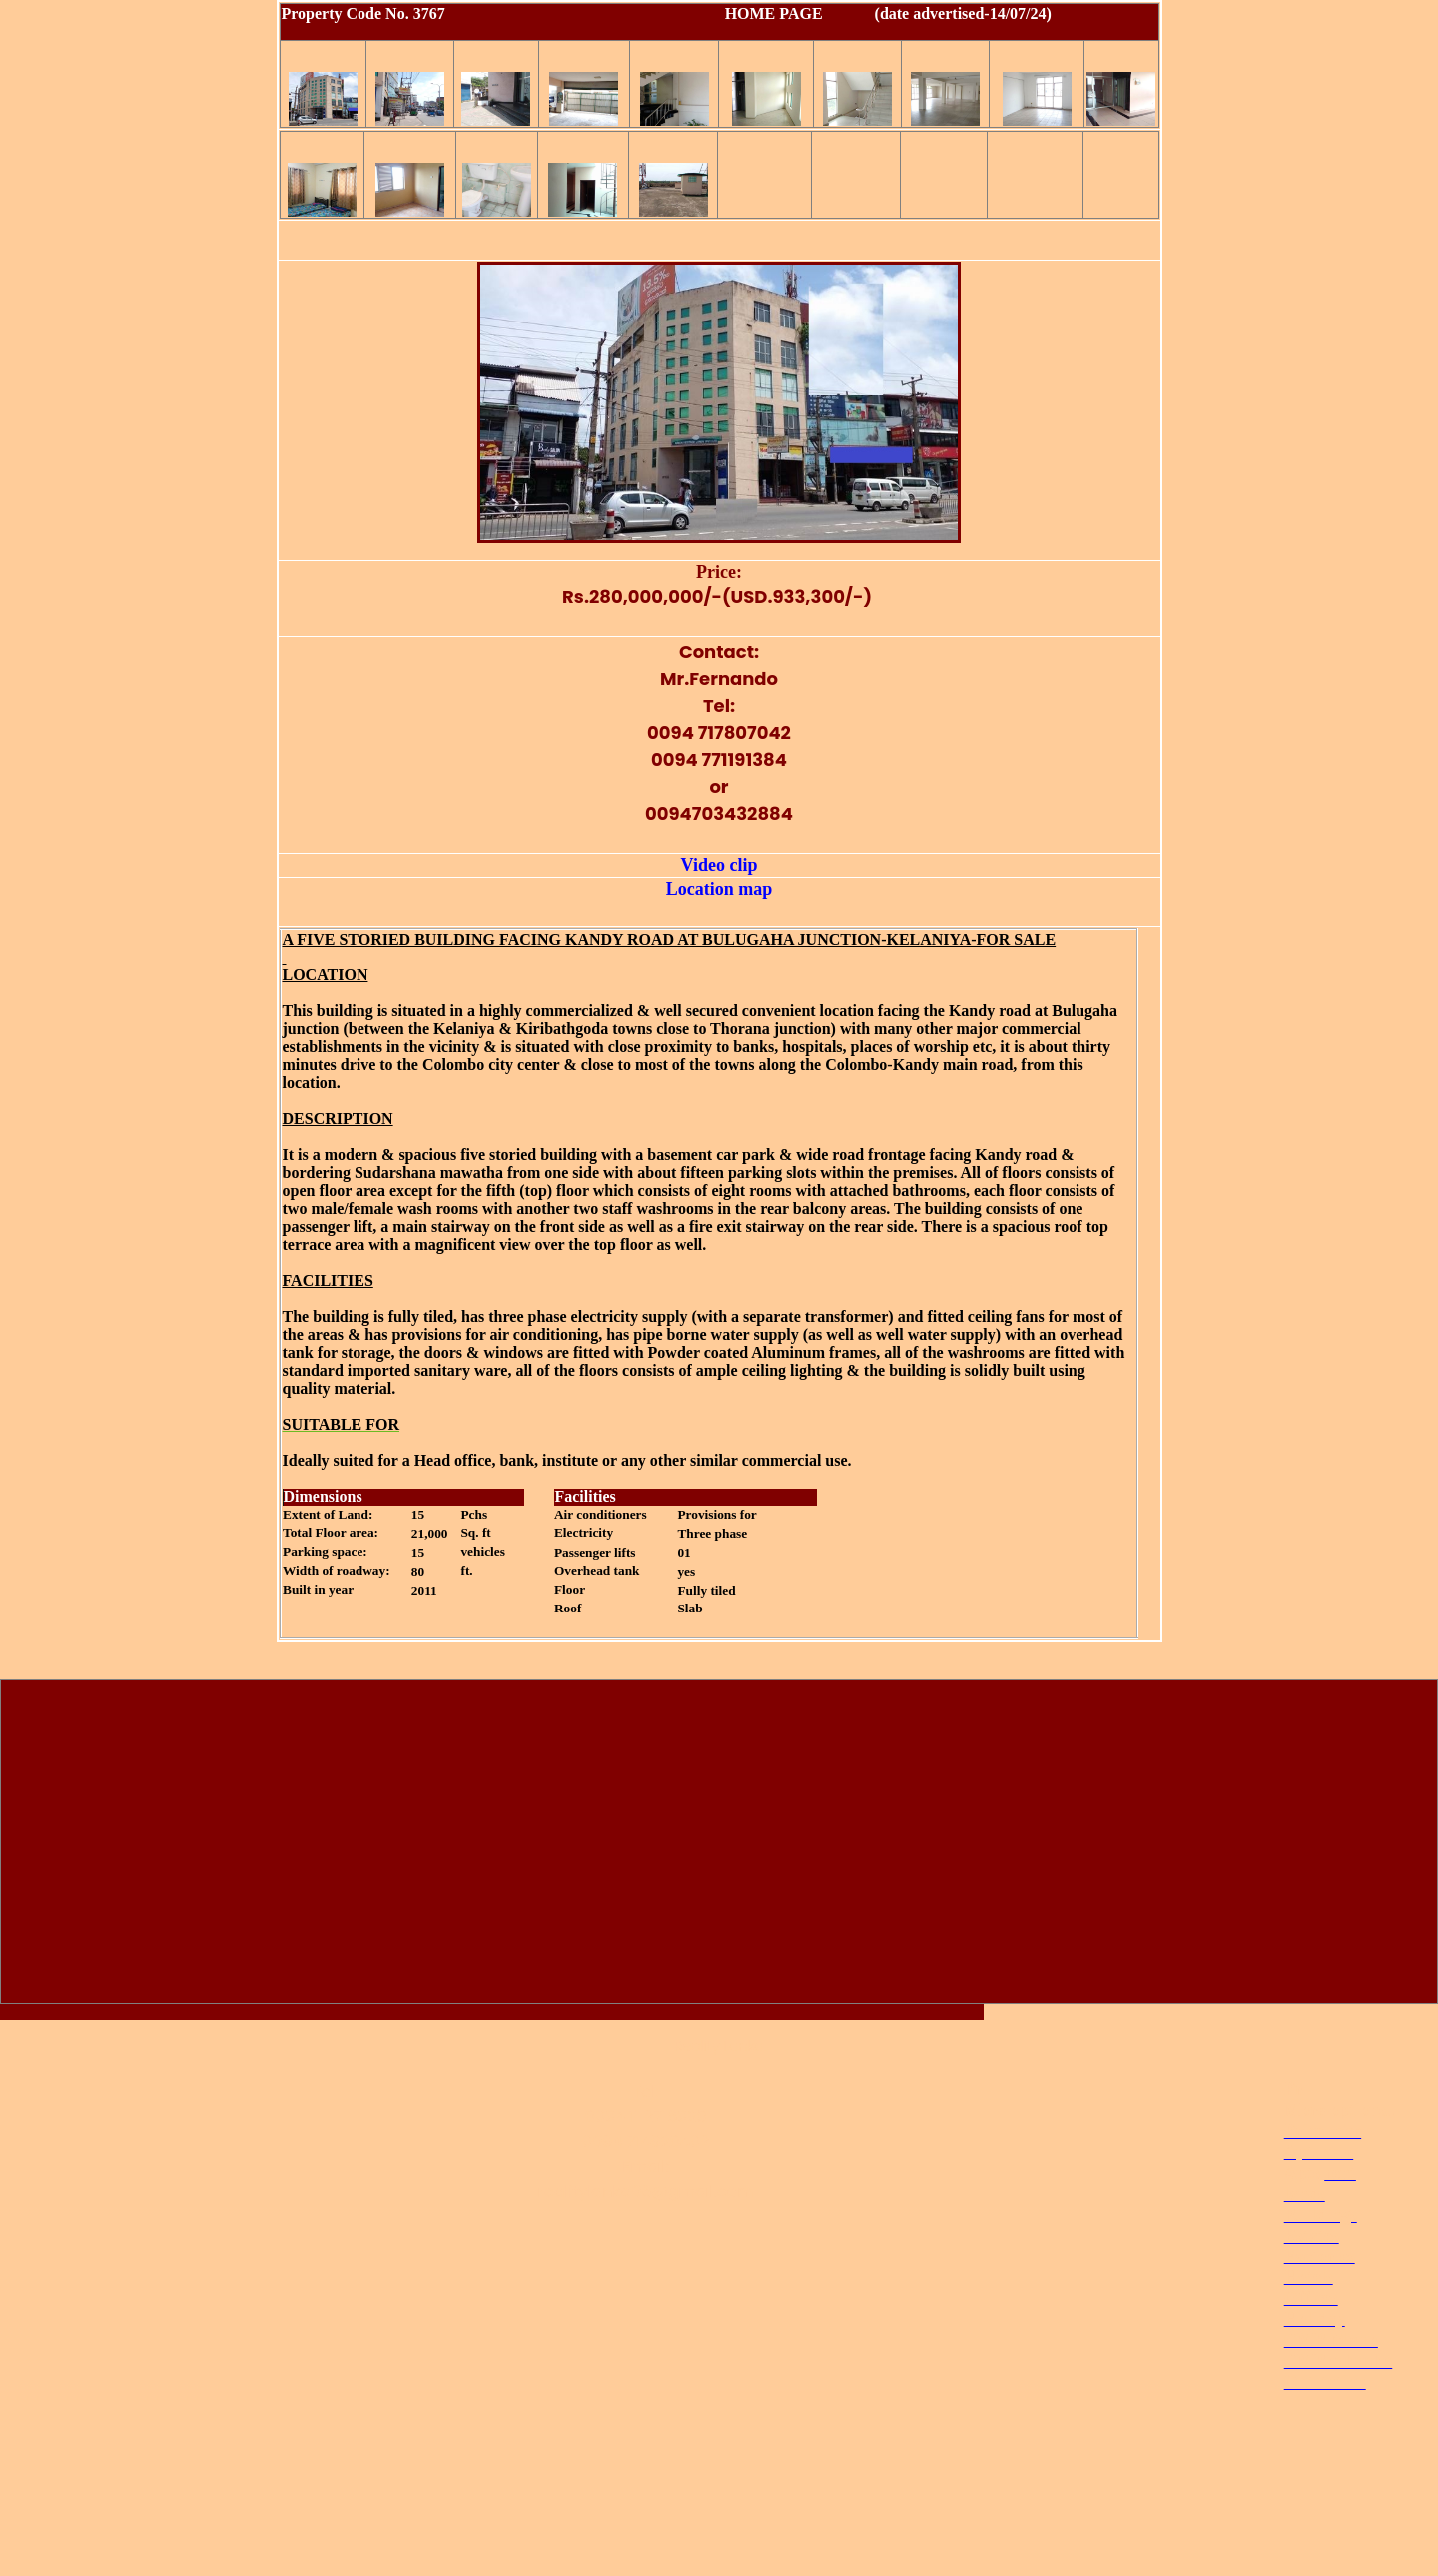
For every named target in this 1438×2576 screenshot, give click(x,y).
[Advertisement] (719, 1846)
